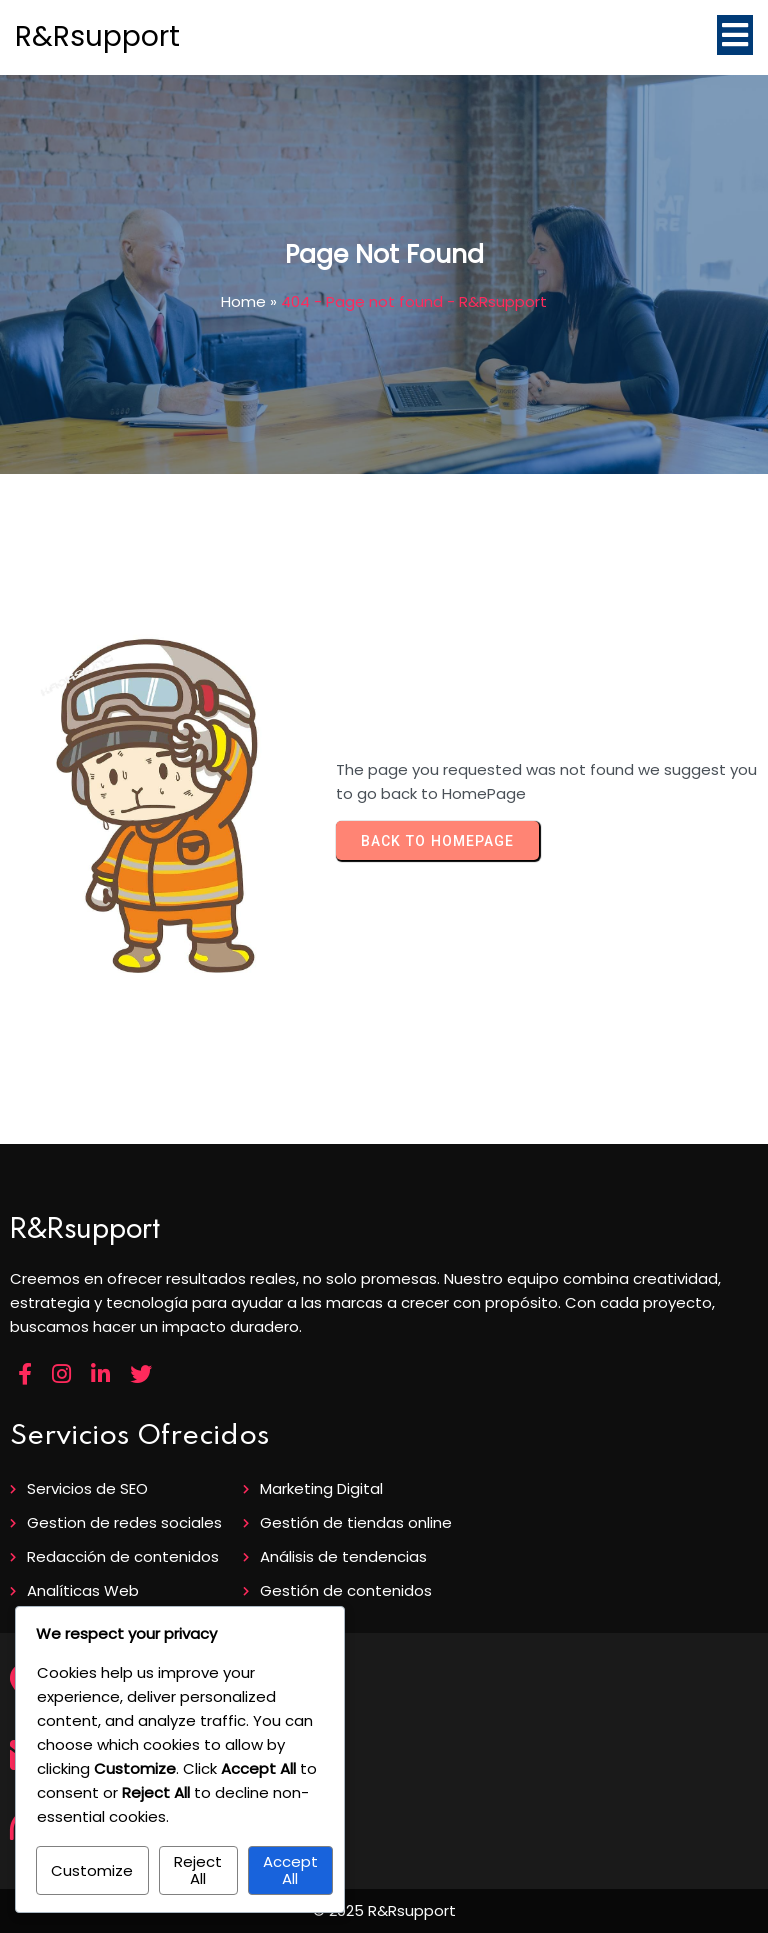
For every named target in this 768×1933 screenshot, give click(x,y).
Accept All (290, 1870)
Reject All (198, 1870)
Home (243, 301)
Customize (92, 1870)
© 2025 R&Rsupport (384, 1910)
